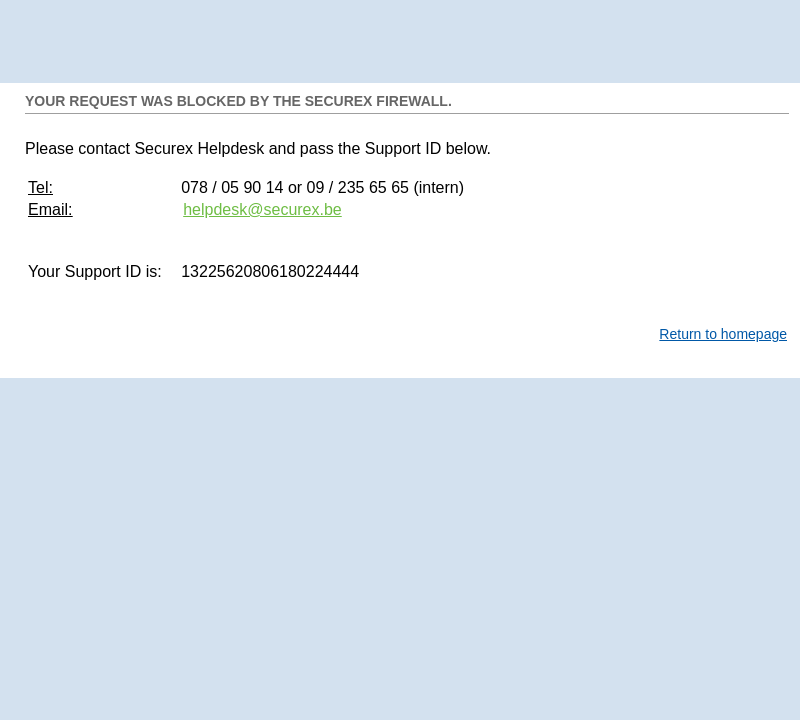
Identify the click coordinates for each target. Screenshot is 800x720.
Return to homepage (723, 334)
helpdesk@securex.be (262, 209)
